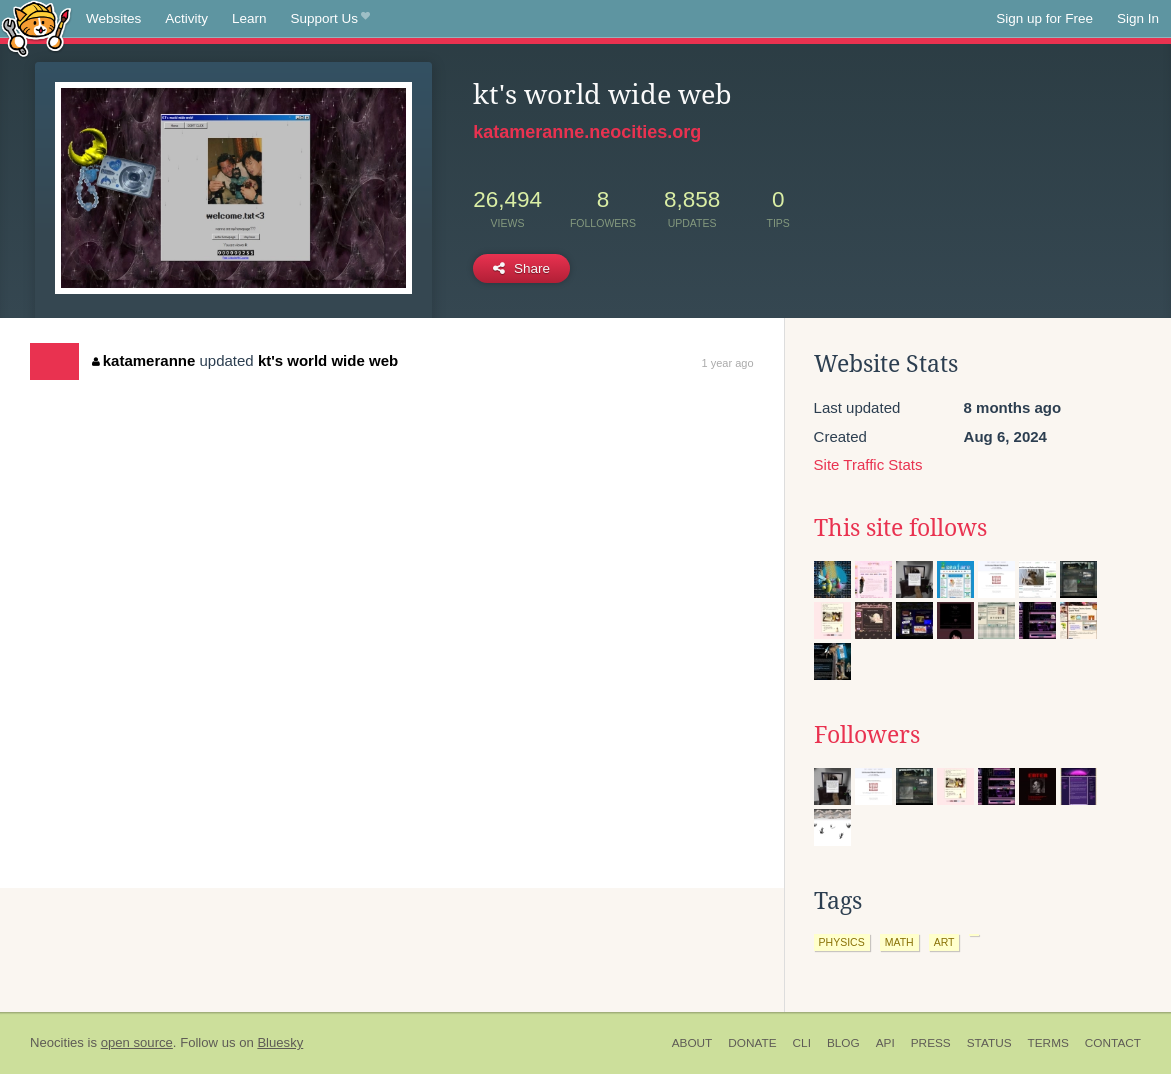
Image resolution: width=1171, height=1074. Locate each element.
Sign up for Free (1044, 18)
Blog (843, 1043)
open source (137, 1042)
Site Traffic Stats (868, 464)
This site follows (900, 528)
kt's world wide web (328, 360)
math (899, 942)
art (944, 942)
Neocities (57, 1042)
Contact (1113, 1043)
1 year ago (728, 363)
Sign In (1138, 18)
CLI (802, 1043)
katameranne (143, 360)
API (885, 1043)
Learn (249, 18)
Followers (867, 735)
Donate (752, 1043)
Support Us (330, 19)
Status (989, 1043)
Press (931, 1043)
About (692, 1043)
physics (842, 942)
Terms (1048, 1043)
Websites (113, 18)
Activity (186, 18)
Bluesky (280, 1042)
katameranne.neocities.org (587, 132)
